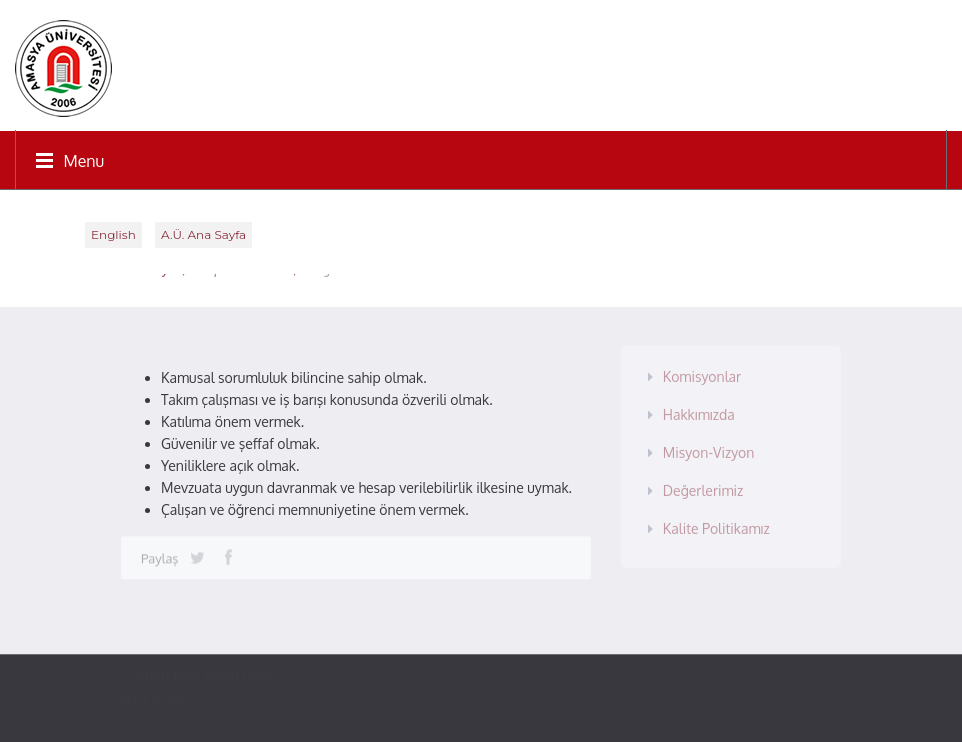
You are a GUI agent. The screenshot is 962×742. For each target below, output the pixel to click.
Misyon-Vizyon (709, 448)
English (113, 234)
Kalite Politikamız (716, 524)
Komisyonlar (702, 372)
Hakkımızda (699, 410)
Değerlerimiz (703, 486)
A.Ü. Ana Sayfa (203, 234)
